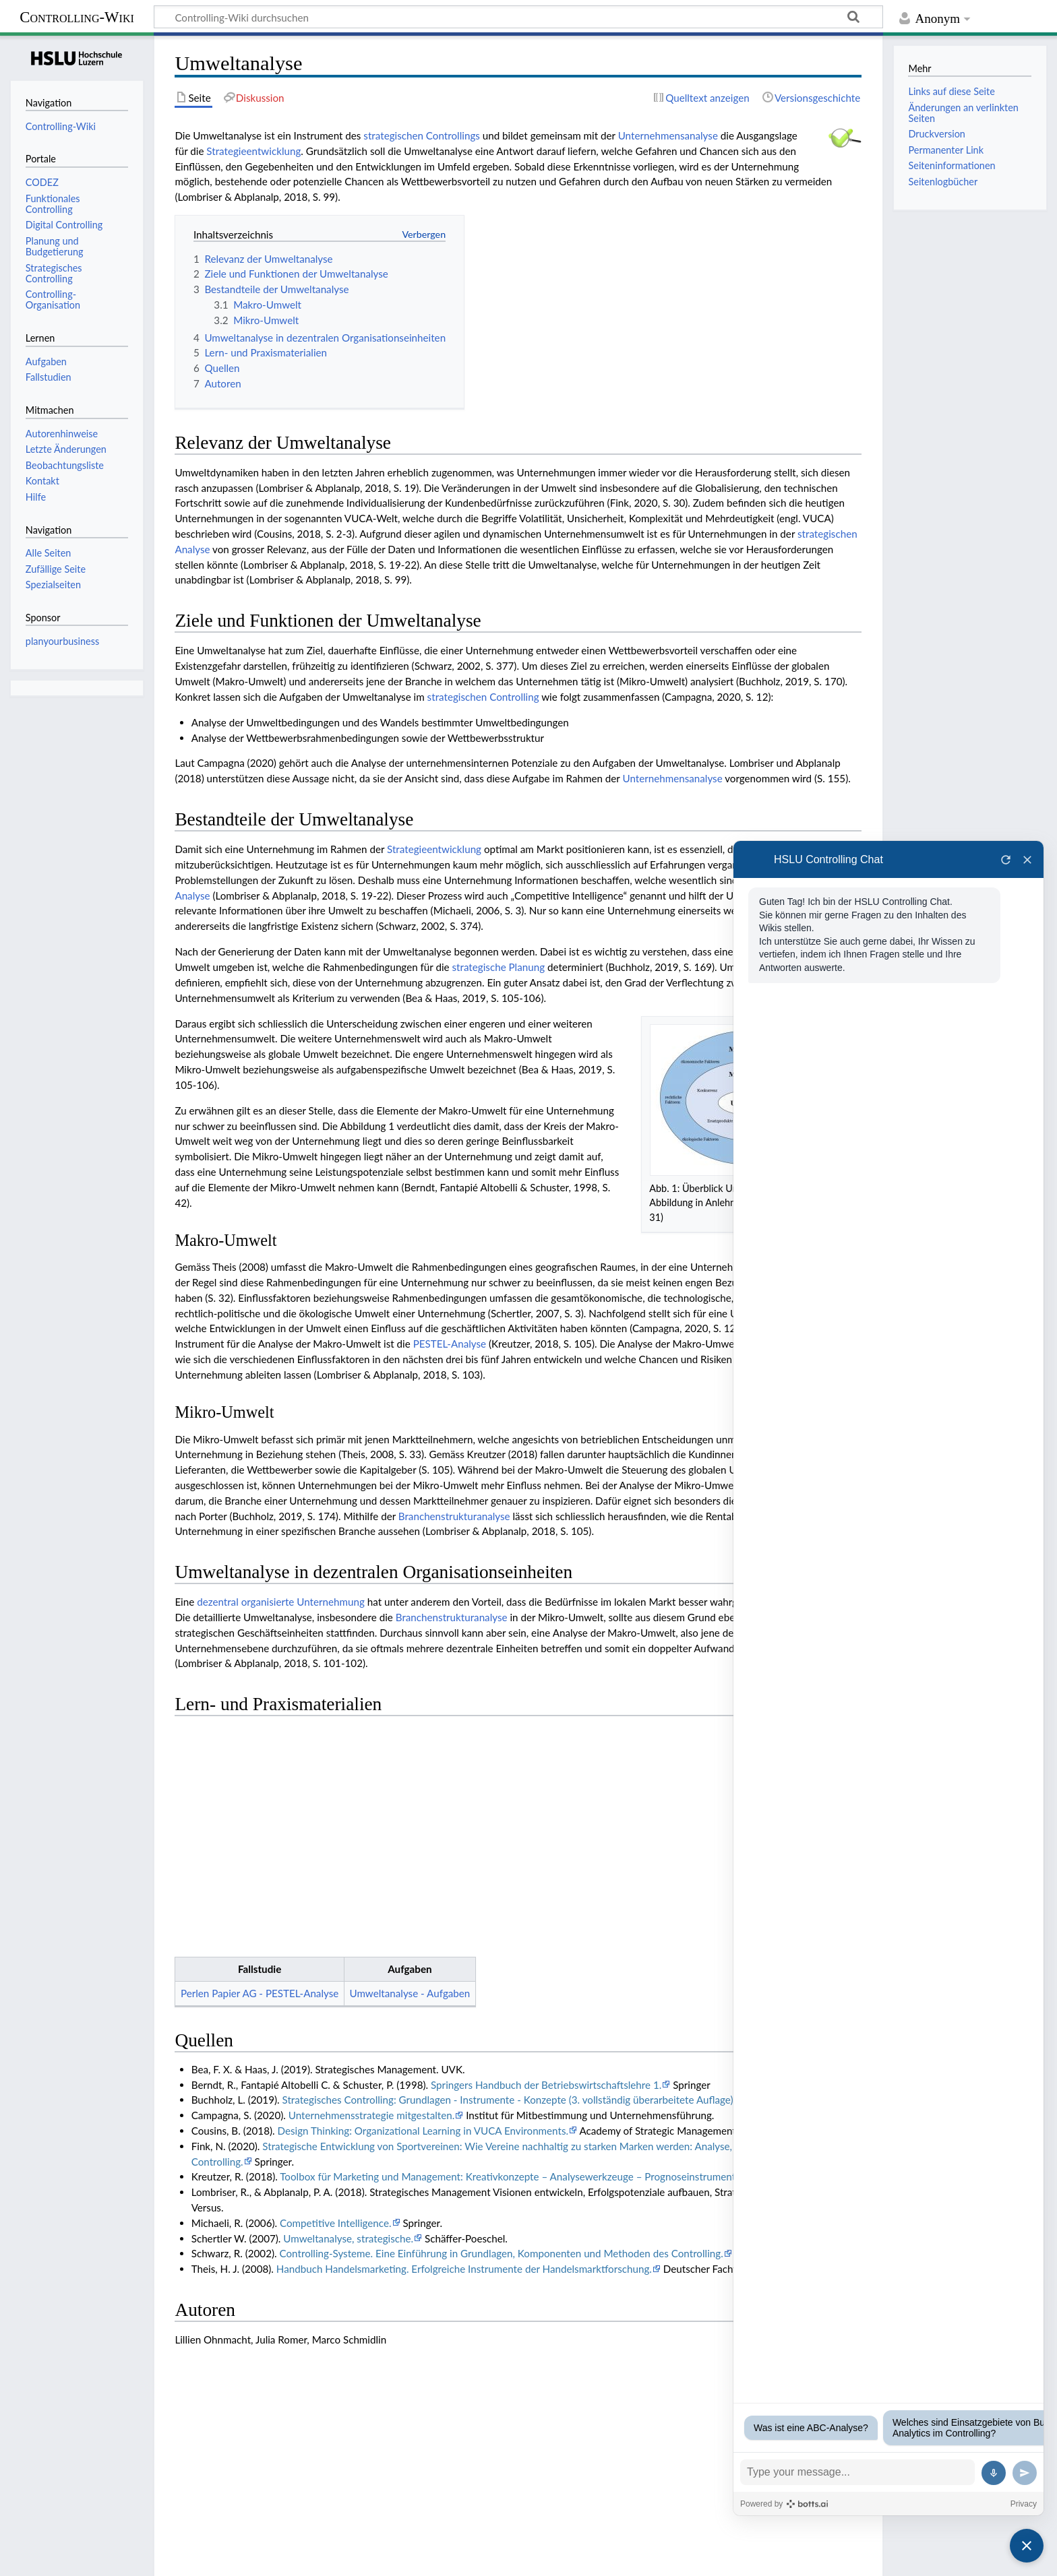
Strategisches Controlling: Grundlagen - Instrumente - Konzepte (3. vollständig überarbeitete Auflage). (509, 1870)
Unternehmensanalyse (668, 135)
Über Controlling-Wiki (126, 2558)
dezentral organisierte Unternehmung (281, 1602)
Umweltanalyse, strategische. (348, 2008)
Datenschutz (38, 2558)
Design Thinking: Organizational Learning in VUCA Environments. (422, 1900)
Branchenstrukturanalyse (454, 1516)
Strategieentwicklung (253, 151)
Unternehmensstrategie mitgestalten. (372, 1885)
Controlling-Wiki (77, 17)
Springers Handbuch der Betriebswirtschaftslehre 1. (546, 1854)
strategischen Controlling (483, 697)
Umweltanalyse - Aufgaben (409, 1763)
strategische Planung (498, 967)
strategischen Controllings (421, 135)
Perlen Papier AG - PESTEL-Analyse (259, 1763)
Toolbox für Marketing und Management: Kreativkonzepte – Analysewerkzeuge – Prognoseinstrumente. (512, 1946)
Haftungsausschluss (229, 2558)
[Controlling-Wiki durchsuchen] (518, 17)
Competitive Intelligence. (336, 1992)
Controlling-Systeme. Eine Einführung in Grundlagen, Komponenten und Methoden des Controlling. (501, 2023)
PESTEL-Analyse (449, 1344)
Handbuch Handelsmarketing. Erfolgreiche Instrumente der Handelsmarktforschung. (464, 2038)
